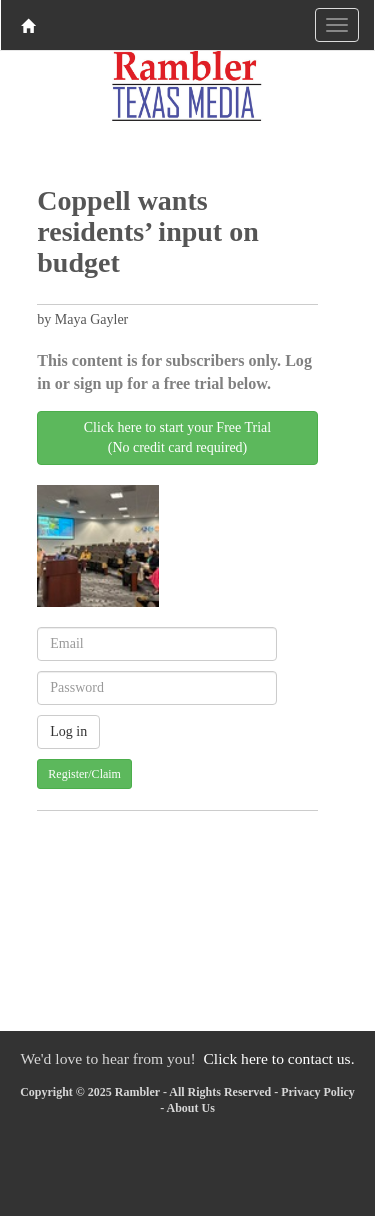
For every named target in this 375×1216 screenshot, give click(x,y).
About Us (190, 1108)
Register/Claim (84, 774)
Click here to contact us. (278, 1058)
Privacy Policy (318, 1092)
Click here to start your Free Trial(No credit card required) (177, 437)
